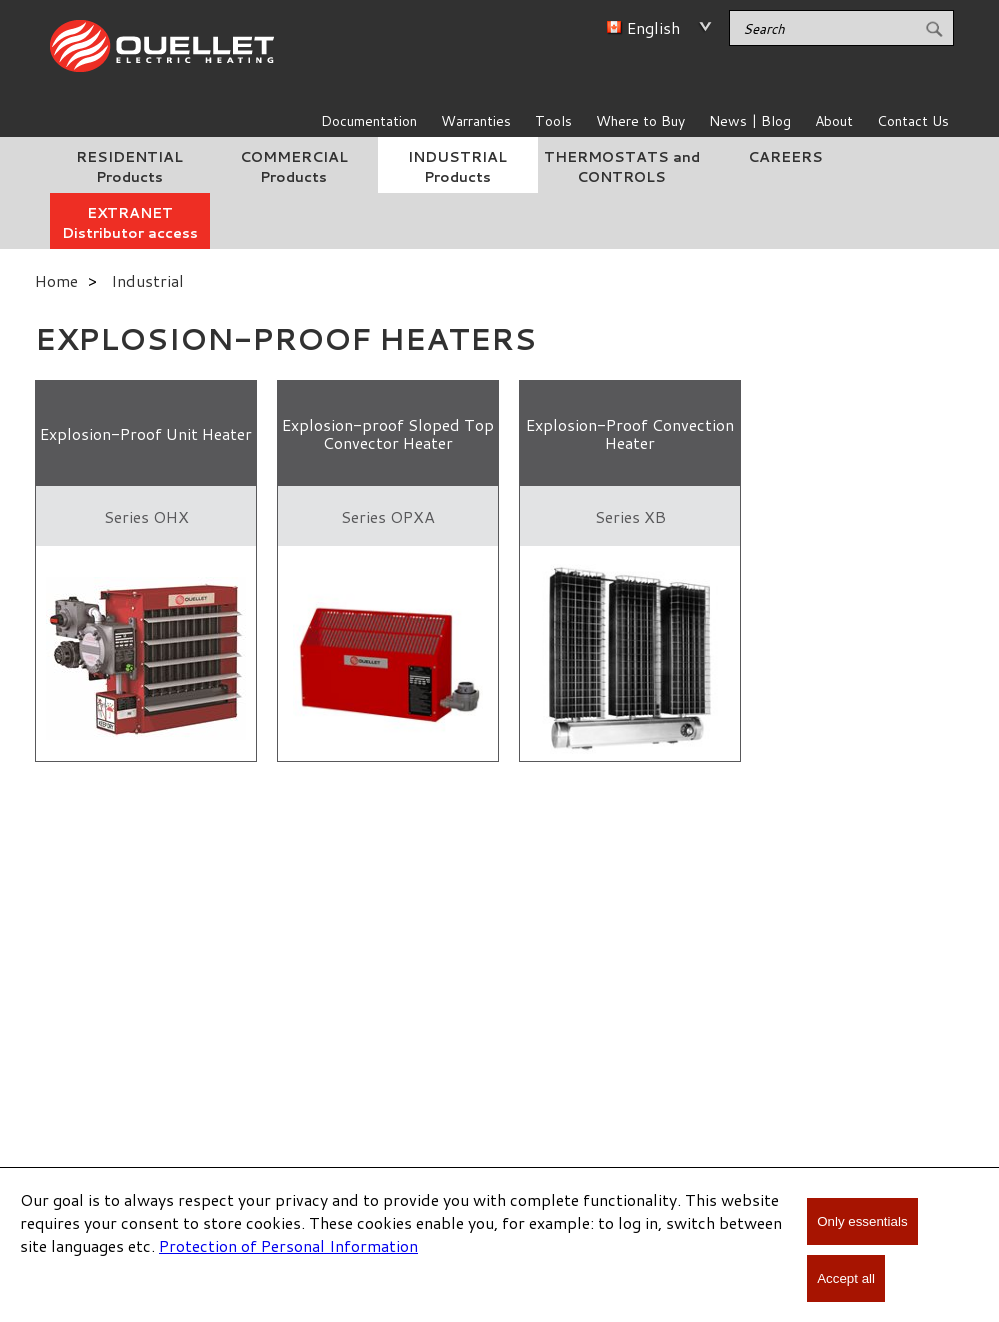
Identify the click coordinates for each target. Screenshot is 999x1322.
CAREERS (785, 157)
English (653, 27)
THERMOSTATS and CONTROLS (622, 167)
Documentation (369, 121)
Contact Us (913, 121)
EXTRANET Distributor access (130, 223)
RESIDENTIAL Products (129, 167)
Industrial (147, 280)
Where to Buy (640, 121)
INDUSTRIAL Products (457, 167)
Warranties (476, 121)
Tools (553, 121)
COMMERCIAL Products (294, 167)
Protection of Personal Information (288, 1245)
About (834, 121)
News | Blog (750, 121)
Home (56, 280)
